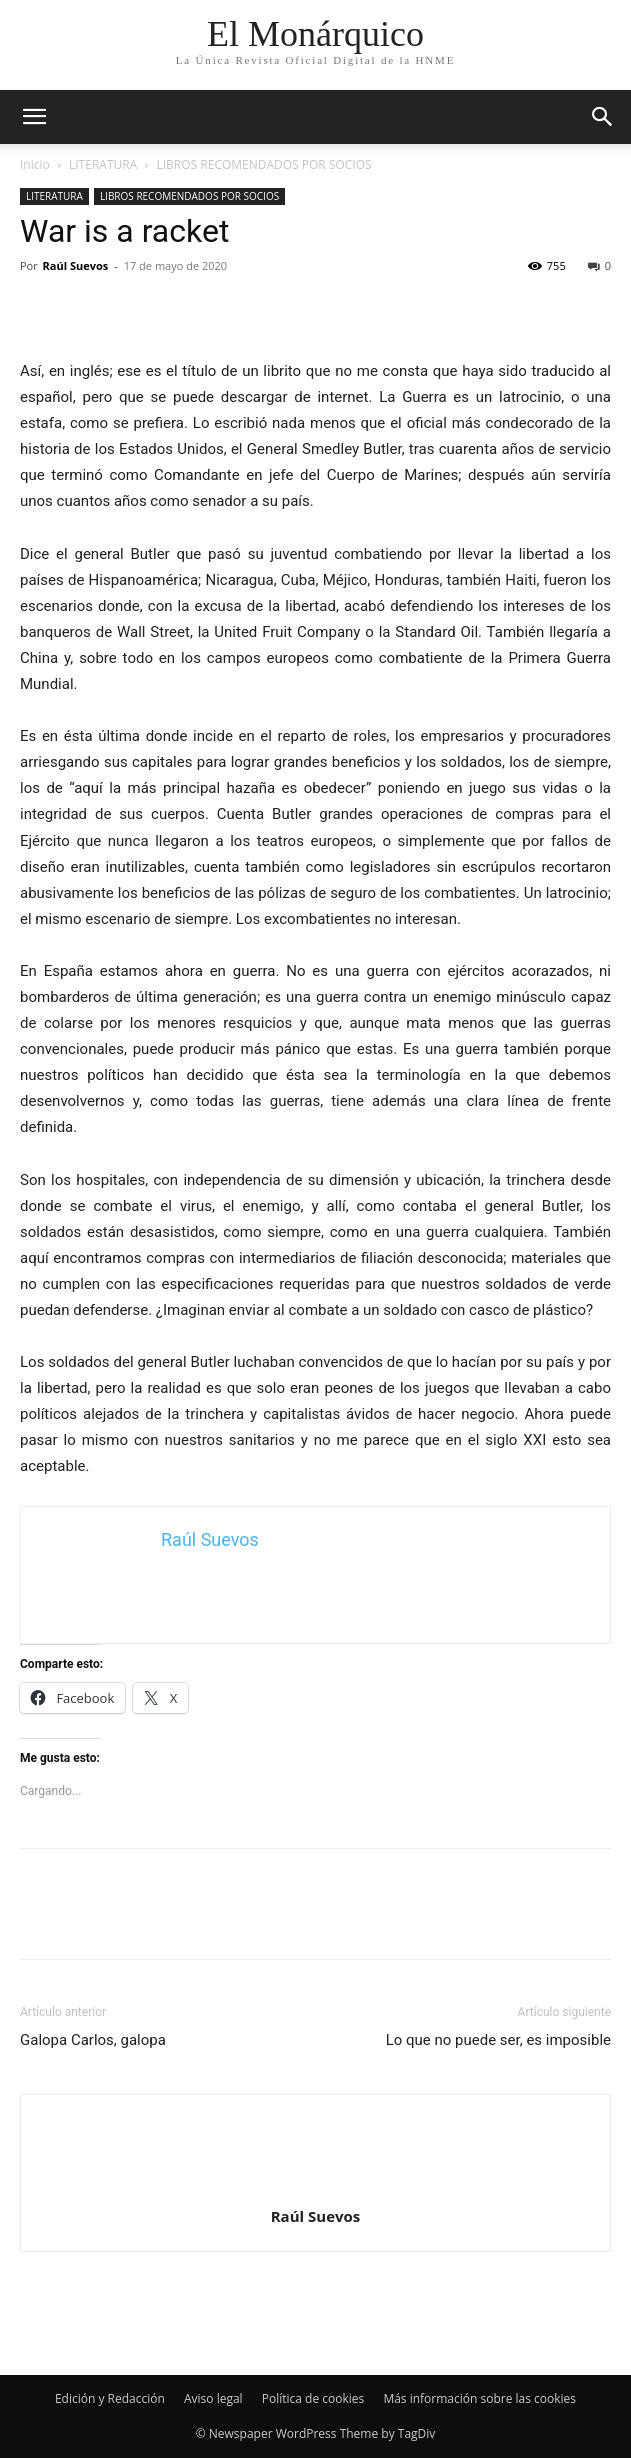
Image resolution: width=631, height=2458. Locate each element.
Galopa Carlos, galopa (93, 2040)
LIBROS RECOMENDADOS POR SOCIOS (264, 164)
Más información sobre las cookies (479, 2398)
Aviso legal (213, 2398)
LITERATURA (103, 164)
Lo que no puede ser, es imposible (498, 2040)
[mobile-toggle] (34, 117)
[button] (603, 117)
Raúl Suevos (76, 265)
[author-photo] (316, 2188)
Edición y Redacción (110, 2398)
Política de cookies (313, 2398)
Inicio (35, 164)
